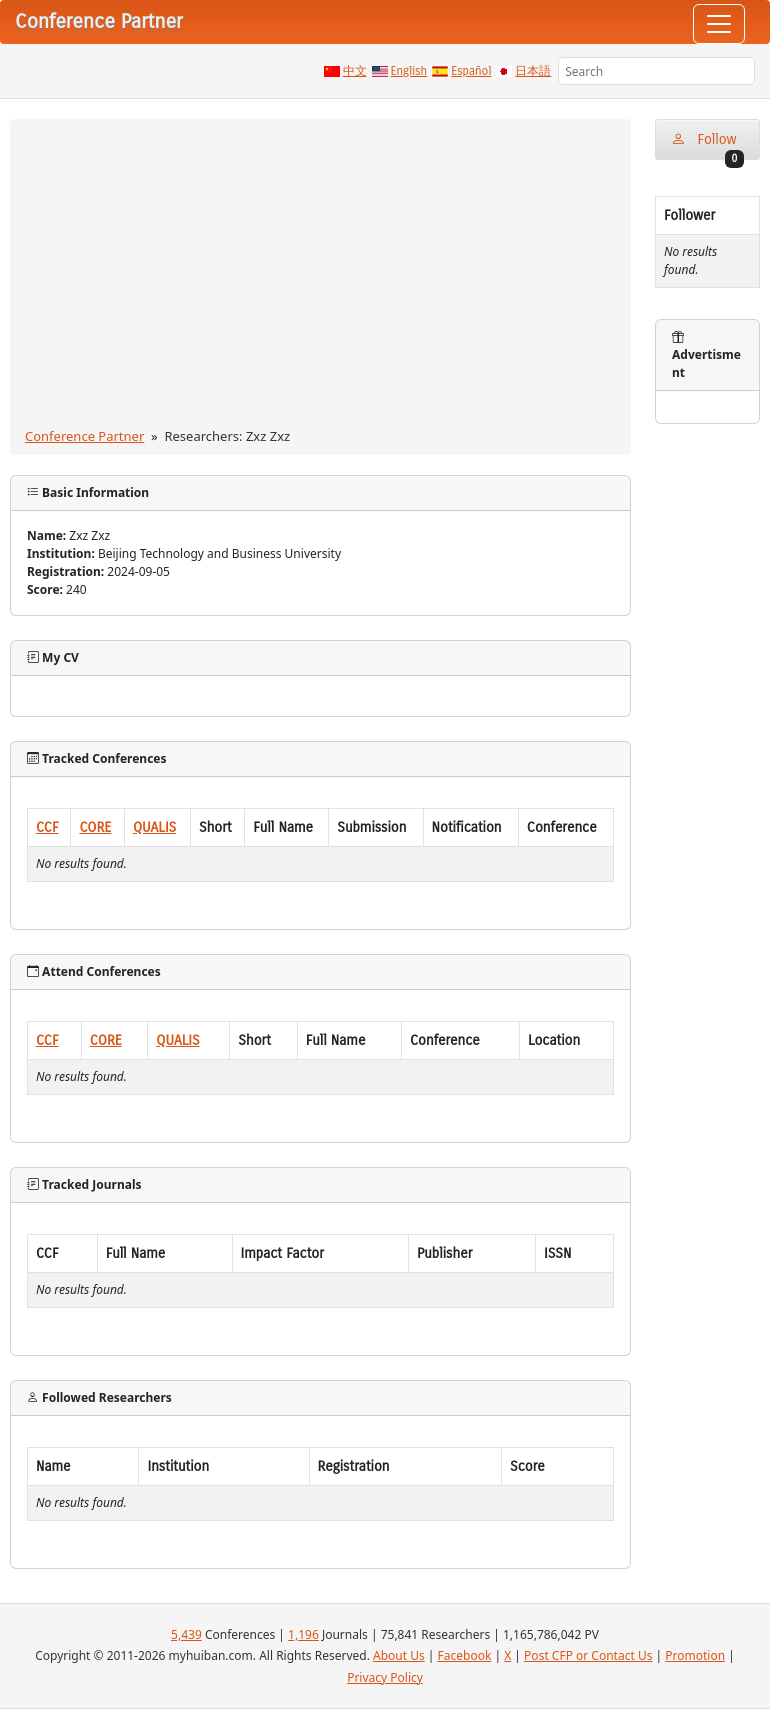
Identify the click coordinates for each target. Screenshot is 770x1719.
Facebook (465, 1655)
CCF (47, 827)
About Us (399, 1655)
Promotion (695, 1655)
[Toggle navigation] (719, 24)
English (409, 71)
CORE (95, 827)
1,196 (303, 1634)
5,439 (186, 1634)
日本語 (533, 71)
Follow (707, 145)
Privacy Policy (385, 1677)
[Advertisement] (320, 277)
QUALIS (154, 827)
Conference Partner (84, 436)
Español (471, 71)
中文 (355, 71)
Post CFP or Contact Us (588, 1655)
